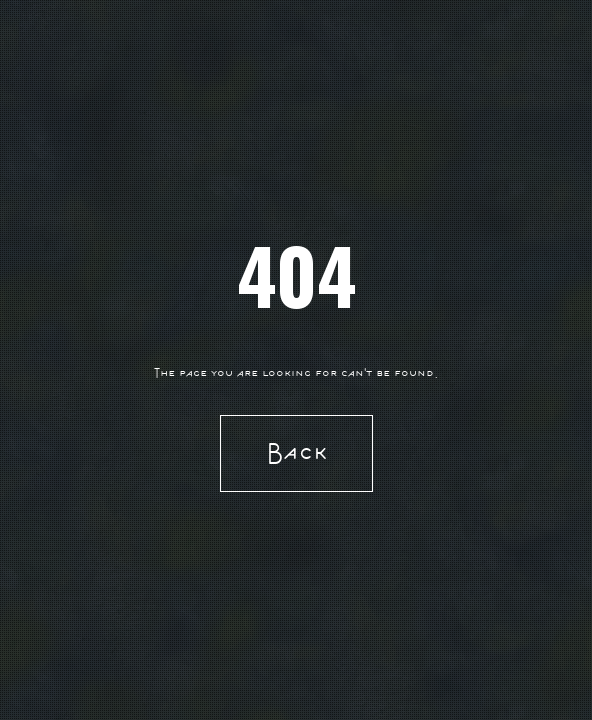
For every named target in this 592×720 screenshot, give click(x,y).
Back (296, 452)
